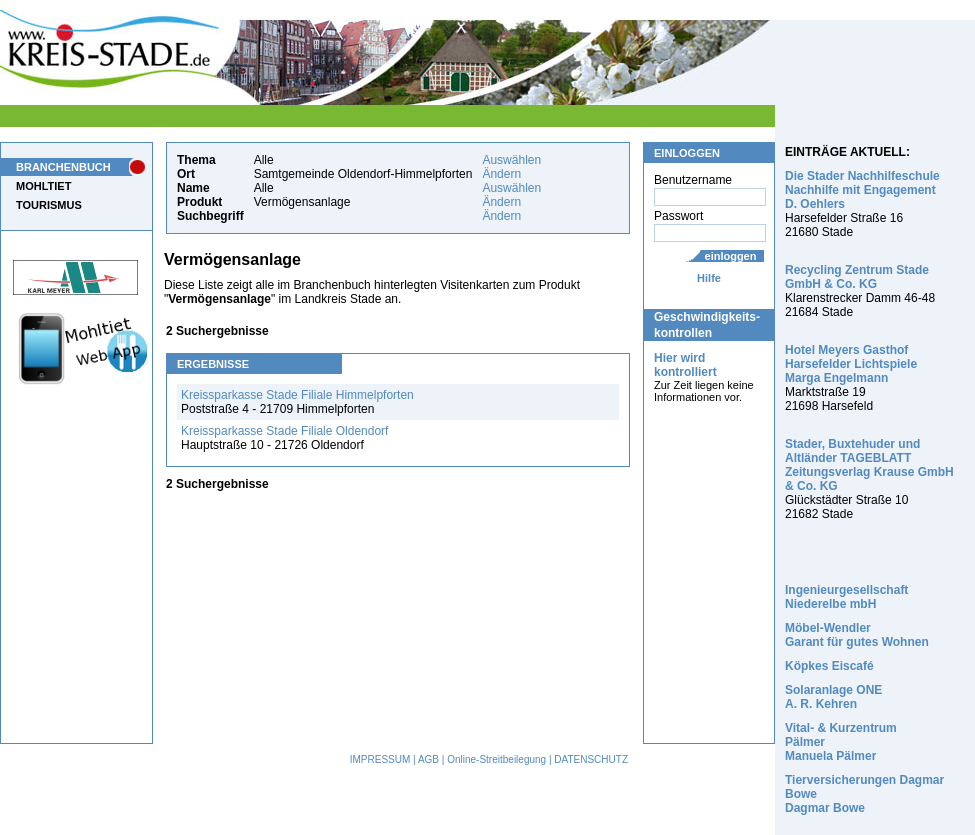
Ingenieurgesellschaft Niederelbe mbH (846, 597)
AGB (428, 759)
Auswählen (511, 160)
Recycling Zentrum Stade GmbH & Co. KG (857, 277)
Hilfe (709, 278)
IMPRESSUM (380, 759)
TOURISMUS (49, 205)
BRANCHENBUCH (63, 167)
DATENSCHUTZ (591, 759)
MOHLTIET (43, 186)
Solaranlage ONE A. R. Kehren (833, 697)
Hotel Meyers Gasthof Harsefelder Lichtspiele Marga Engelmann (851, 364)
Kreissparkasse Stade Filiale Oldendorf (284, 431)
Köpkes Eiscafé (829, 666)
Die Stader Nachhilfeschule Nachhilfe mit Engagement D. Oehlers (862, 190)
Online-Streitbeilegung (496, 759)
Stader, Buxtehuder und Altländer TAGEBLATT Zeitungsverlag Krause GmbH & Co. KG (869, 465)
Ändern (501, 174)
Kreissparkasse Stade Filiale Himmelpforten (297, 395)
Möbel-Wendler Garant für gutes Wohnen (857, 635)
